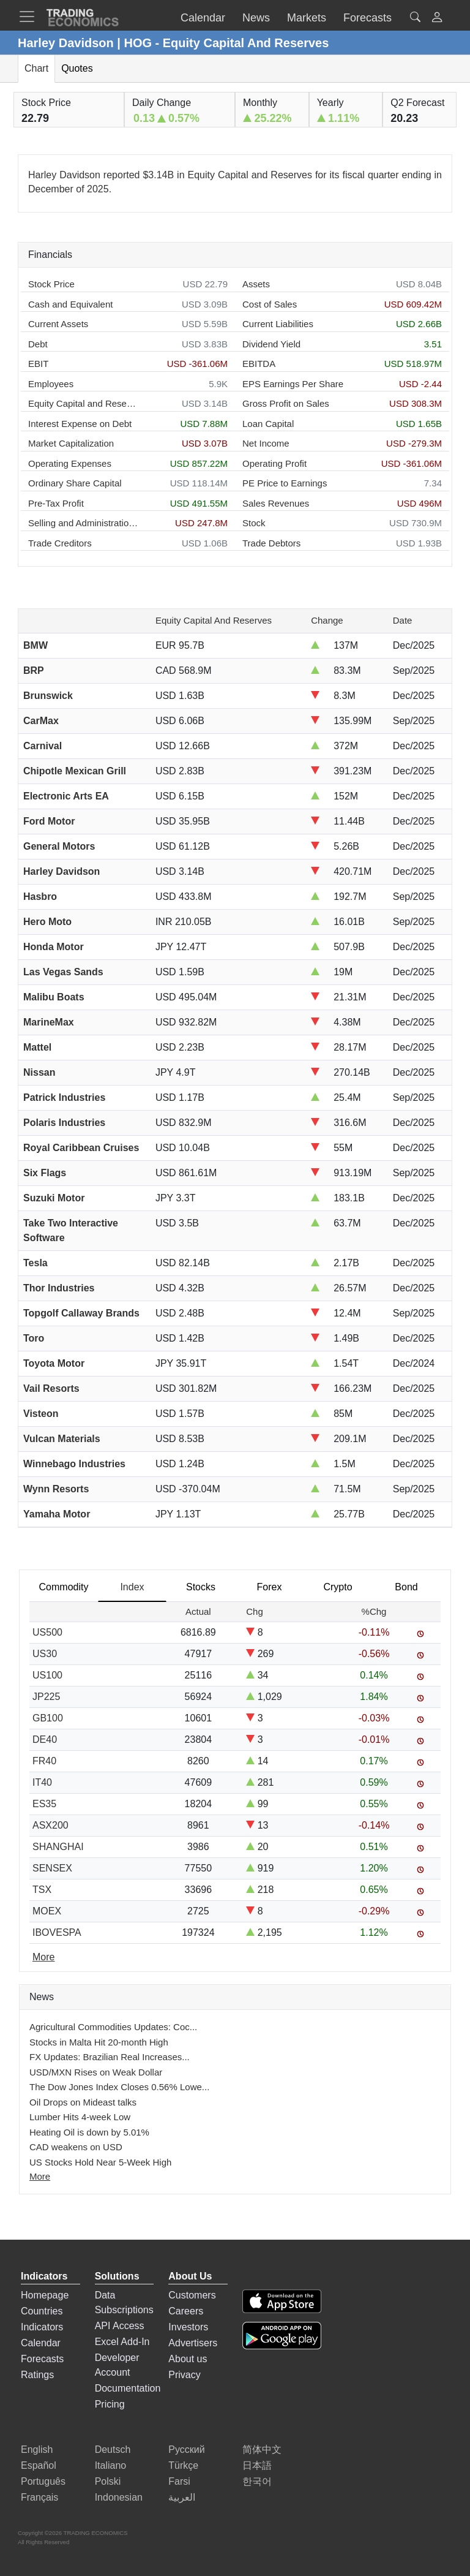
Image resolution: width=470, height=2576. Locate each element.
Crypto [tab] (337, 1587)
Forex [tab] (269, 1587)
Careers (185, 2311)
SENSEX (52, 1868)
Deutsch (113, 2449)
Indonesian (119, 2497)
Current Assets (58, 324)
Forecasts (42, 2359)
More (39, 2176)
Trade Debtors (271, 543)
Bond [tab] (406, 1587)
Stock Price (51, 284)
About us (187, 2359)
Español (38, 2465)
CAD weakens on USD (75, 2147)
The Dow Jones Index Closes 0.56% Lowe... (119, 2087)
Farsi (179, 2481)
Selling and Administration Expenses (83, 523)
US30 (44, 1654)
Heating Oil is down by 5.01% (89, 2132)
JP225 (46, 1696)
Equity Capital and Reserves (83, 403)
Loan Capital (268, 423)
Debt (38, 344)
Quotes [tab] (77, 68)
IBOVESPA (56, 1932)
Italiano (111, 2465)
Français (39, 2497)
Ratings (37, 2375)
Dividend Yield (271, 344)
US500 (47, 1632)
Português (43, 2481)
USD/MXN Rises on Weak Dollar (95, 2072)
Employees (50, 384)
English (37, 2449)
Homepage (45, 2295)
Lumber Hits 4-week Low (79, 2117)
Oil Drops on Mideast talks (82, 2102)
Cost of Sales (269, 304)
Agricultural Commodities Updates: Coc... (113, 2027)
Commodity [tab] (64, 1587)
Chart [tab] (36, 68)
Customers (191, 2295)
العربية (181, 2497)
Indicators (42, 2327)
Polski (108, 2481)
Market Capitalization (71, 443)
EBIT (38, 363)
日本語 (257, 2465)
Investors (188, 2327)
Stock (254, 523)
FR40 (44, 1761)
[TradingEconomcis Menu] (30, 16)
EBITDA (258, 363)
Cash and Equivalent (70, 304)
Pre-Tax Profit (56, 503)
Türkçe (183, 2465)
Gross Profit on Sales (285, 403)
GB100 (47, 1718)
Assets (256, 284)
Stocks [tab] (200, 1587)
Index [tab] (132, 1587)
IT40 (42, 1782)
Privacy (184, 2375)
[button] (437, 18)
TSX (41, 1889)
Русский (186, 2449)
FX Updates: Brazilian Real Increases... (109, 2057)
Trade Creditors (60, 543)
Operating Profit (274, 463)
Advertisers (192, 2343)
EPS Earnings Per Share (292, 384)
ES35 (44, 1804)
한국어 (257, 2481)
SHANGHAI (58, 1846)
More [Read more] (43, 1957)
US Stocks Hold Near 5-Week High (100, 2162)
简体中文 (262, 2449)
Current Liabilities (277, 324)
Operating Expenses (69, 463)
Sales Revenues (275, 503)
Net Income (265, 443)
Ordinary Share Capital (75, 483)
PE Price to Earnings (284, 483)
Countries (41, 2311)
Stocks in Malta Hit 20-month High (98, 2042)
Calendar (41, 2343)
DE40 (44, 1739)
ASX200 (50, 1825)
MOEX (46, 1911)
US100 (47, 1675)
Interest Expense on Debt (80, 423)
